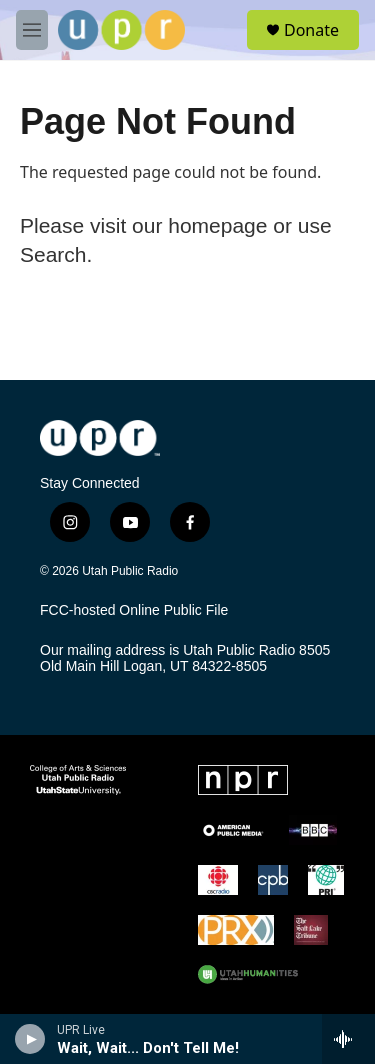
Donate (311, 30)
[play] (30, 1039)
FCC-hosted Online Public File (134, 610)
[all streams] (348, 1039)
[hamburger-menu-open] (32, 30)
